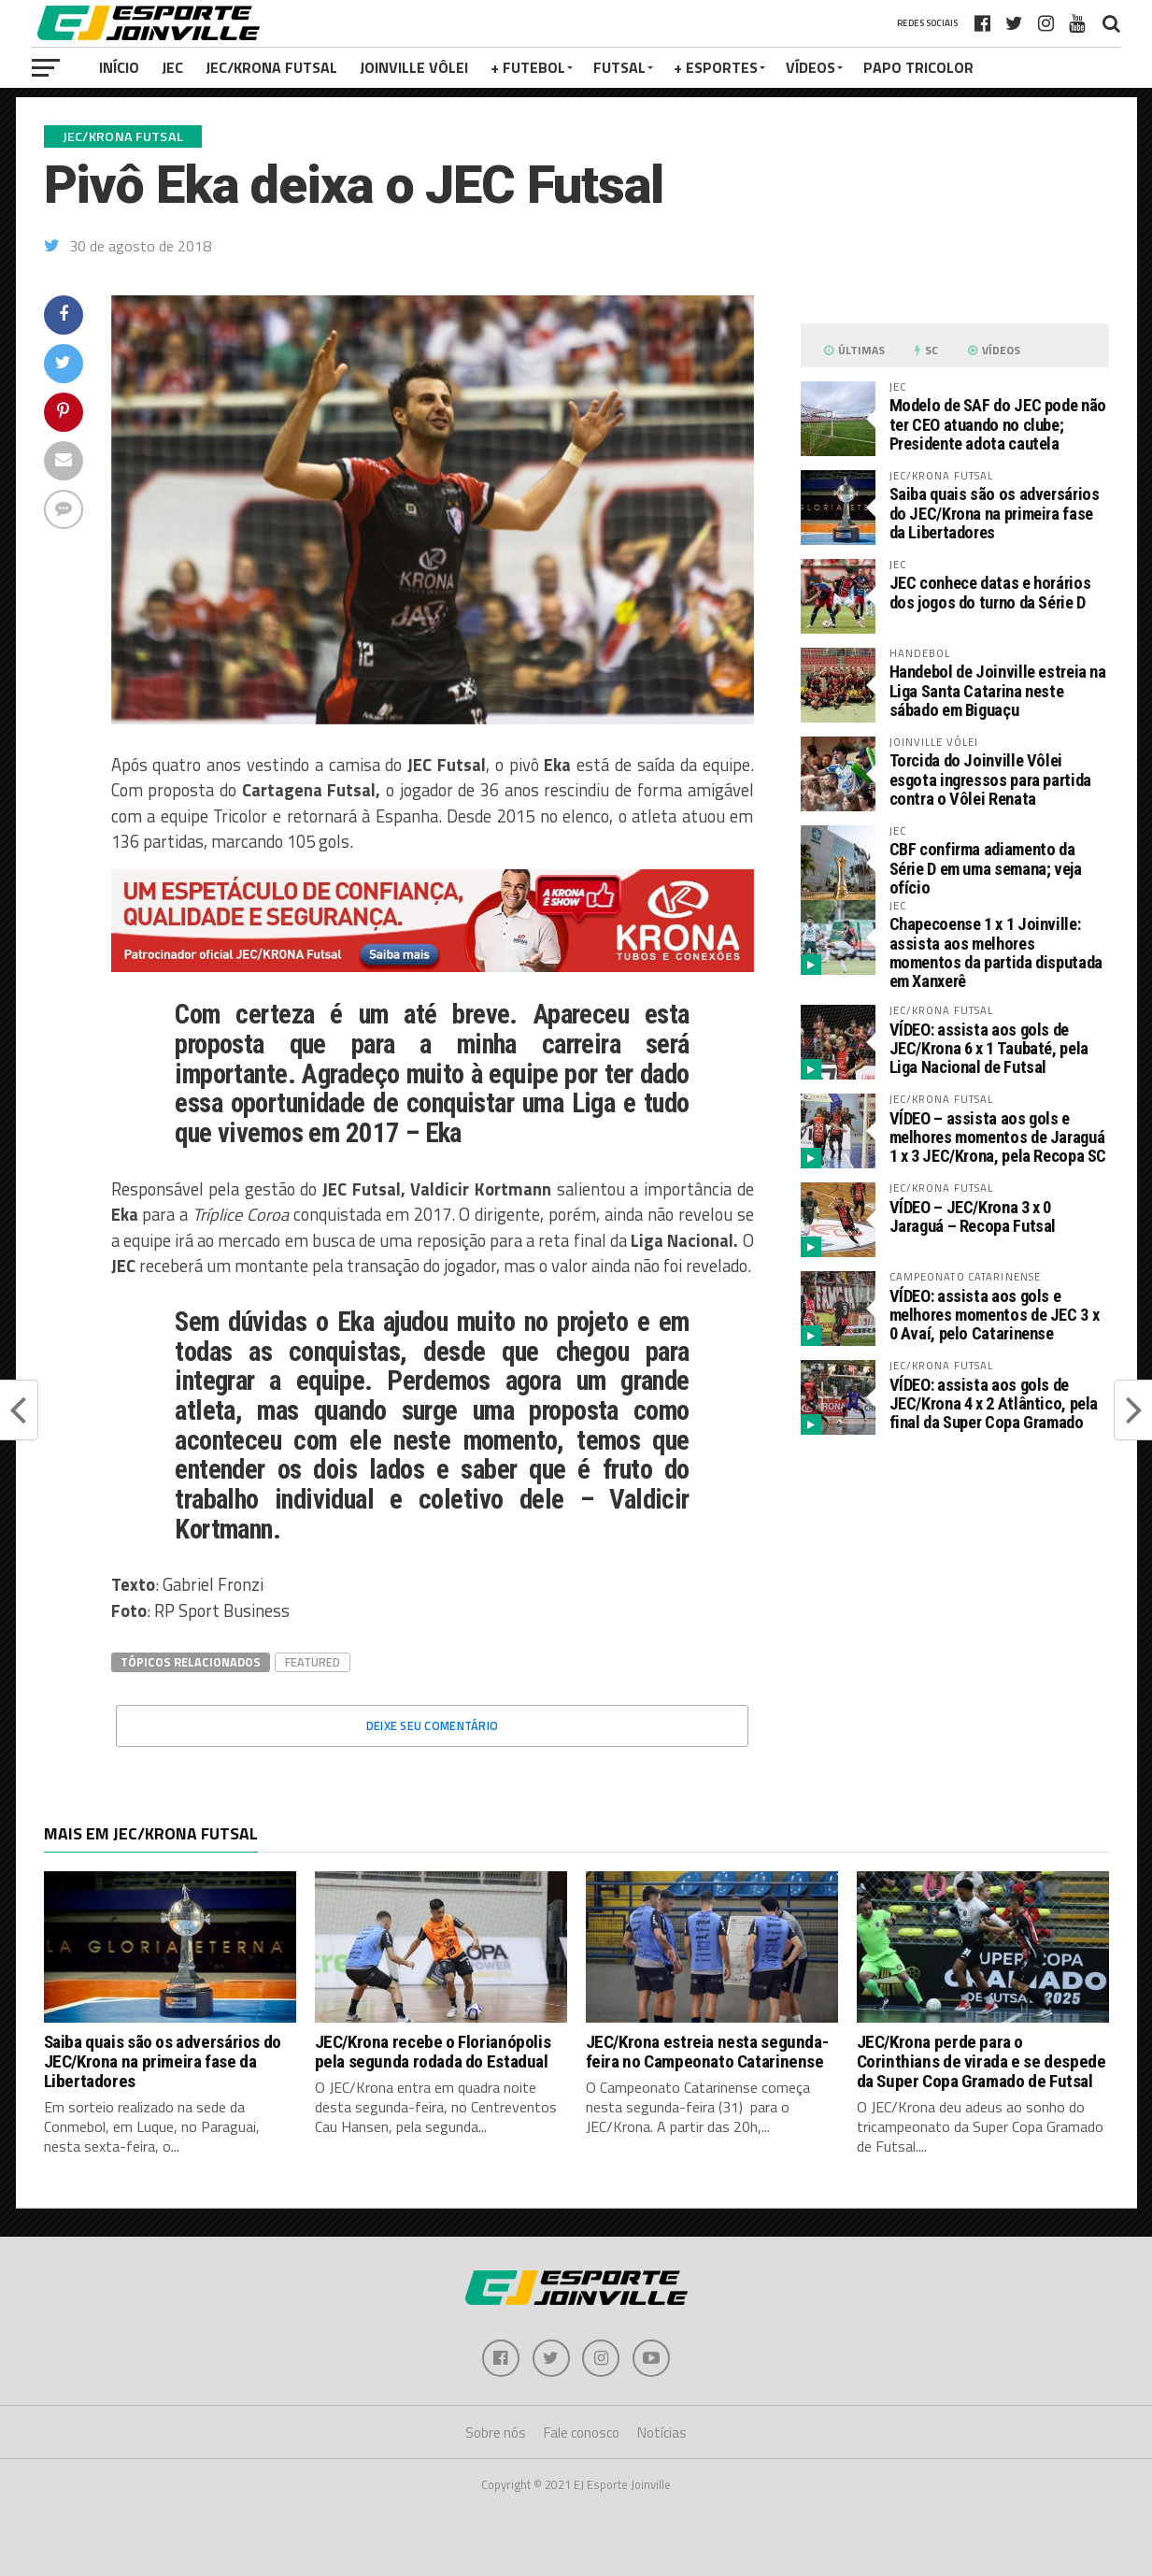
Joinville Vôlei (414, 67)
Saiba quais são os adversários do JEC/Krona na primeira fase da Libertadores (994, 512)
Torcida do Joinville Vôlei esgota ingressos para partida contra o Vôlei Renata (990, 779)
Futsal (619, 67)
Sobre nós (495, 2432)
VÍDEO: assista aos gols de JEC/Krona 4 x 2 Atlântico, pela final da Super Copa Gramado (994, 1403)
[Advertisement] (955, 1606)
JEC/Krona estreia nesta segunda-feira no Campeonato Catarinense (707, 2051)
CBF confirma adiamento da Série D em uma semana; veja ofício (985, 867)
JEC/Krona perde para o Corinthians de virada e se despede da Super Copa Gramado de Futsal (981, 2061)
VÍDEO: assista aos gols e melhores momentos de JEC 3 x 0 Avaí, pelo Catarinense (994, 1314)
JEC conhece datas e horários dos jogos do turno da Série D (990, 592)
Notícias (662, 2432)
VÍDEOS (810, 67)
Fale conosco (581, 2432)
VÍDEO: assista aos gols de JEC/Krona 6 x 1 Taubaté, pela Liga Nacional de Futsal (988, 1048)
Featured (312, 1662)
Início (119, 67)
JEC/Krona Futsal (271, 67)
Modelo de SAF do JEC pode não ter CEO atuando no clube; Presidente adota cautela (997, 423)
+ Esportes (716, 67)
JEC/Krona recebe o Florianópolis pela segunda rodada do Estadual (433, 2051)
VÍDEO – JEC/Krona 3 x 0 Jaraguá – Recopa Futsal (973, 1216)
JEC (172, 67)
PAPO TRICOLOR (918, 67)
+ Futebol (528, 67)
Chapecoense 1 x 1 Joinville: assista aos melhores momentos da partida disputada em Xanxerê (995, 952)
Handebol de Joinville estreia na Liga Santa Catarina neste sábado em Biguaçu (997, 690)
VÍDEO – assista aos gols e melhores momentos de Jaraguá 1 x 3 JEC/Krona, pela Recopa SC (998, 1137)
